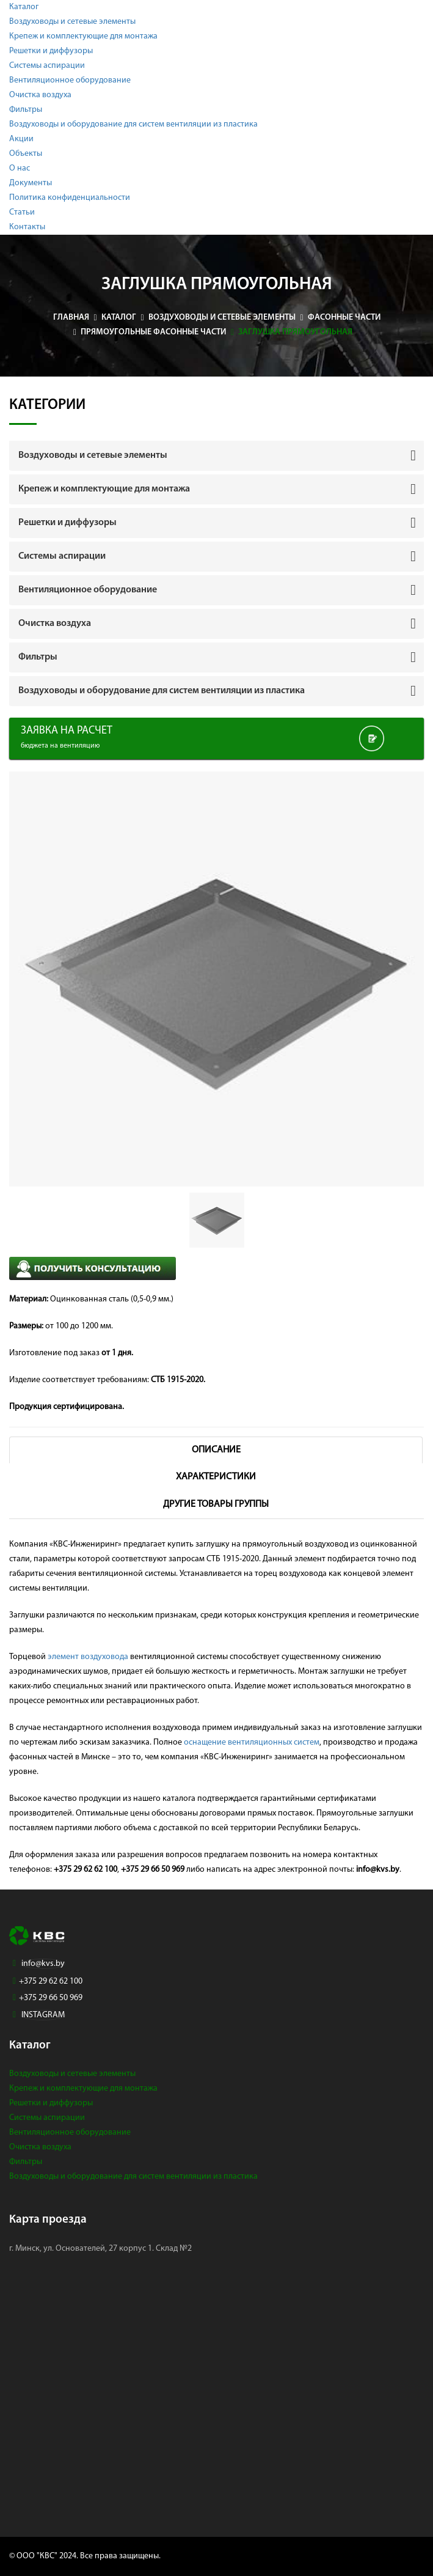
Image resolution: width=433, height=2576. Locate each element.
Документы (30, 183)
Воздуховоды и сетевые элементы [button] (92, 455)
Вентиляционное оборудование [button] (87, 590)
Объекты (25, 153)
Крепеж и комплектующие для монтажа (83, 36)
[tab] (216, 455)
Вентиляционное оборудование (70, 80)
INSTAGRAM (43, 2015)
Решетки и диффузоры (51, 51)
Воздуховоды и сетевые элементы (72, 21)
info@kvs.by (43, 1963)
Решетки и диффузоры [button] (67, 523)
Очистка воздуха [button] (54, 623)
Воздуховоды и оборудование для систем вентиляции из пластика (133, 124)
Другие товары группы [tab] (216, 1504)
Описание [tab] (216, 1450)
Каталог (23, 7)
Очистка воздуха (40, 95)
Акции (21, 139)
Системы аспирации (47, 65)
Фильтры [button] (37, 657)
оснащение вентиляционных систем (251, 1742)
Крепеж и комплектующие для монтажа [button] (104, 489)
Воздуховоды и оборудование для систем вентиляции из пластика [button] (161, 691)
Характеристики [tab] (216, 1477)
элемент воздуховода (88, 1657)
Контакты (27, 227)
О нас (19, 168)
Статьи (22, 212)
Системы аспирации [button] (62, 556)
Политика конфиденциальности (69, 197)
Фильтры (25, 109)
